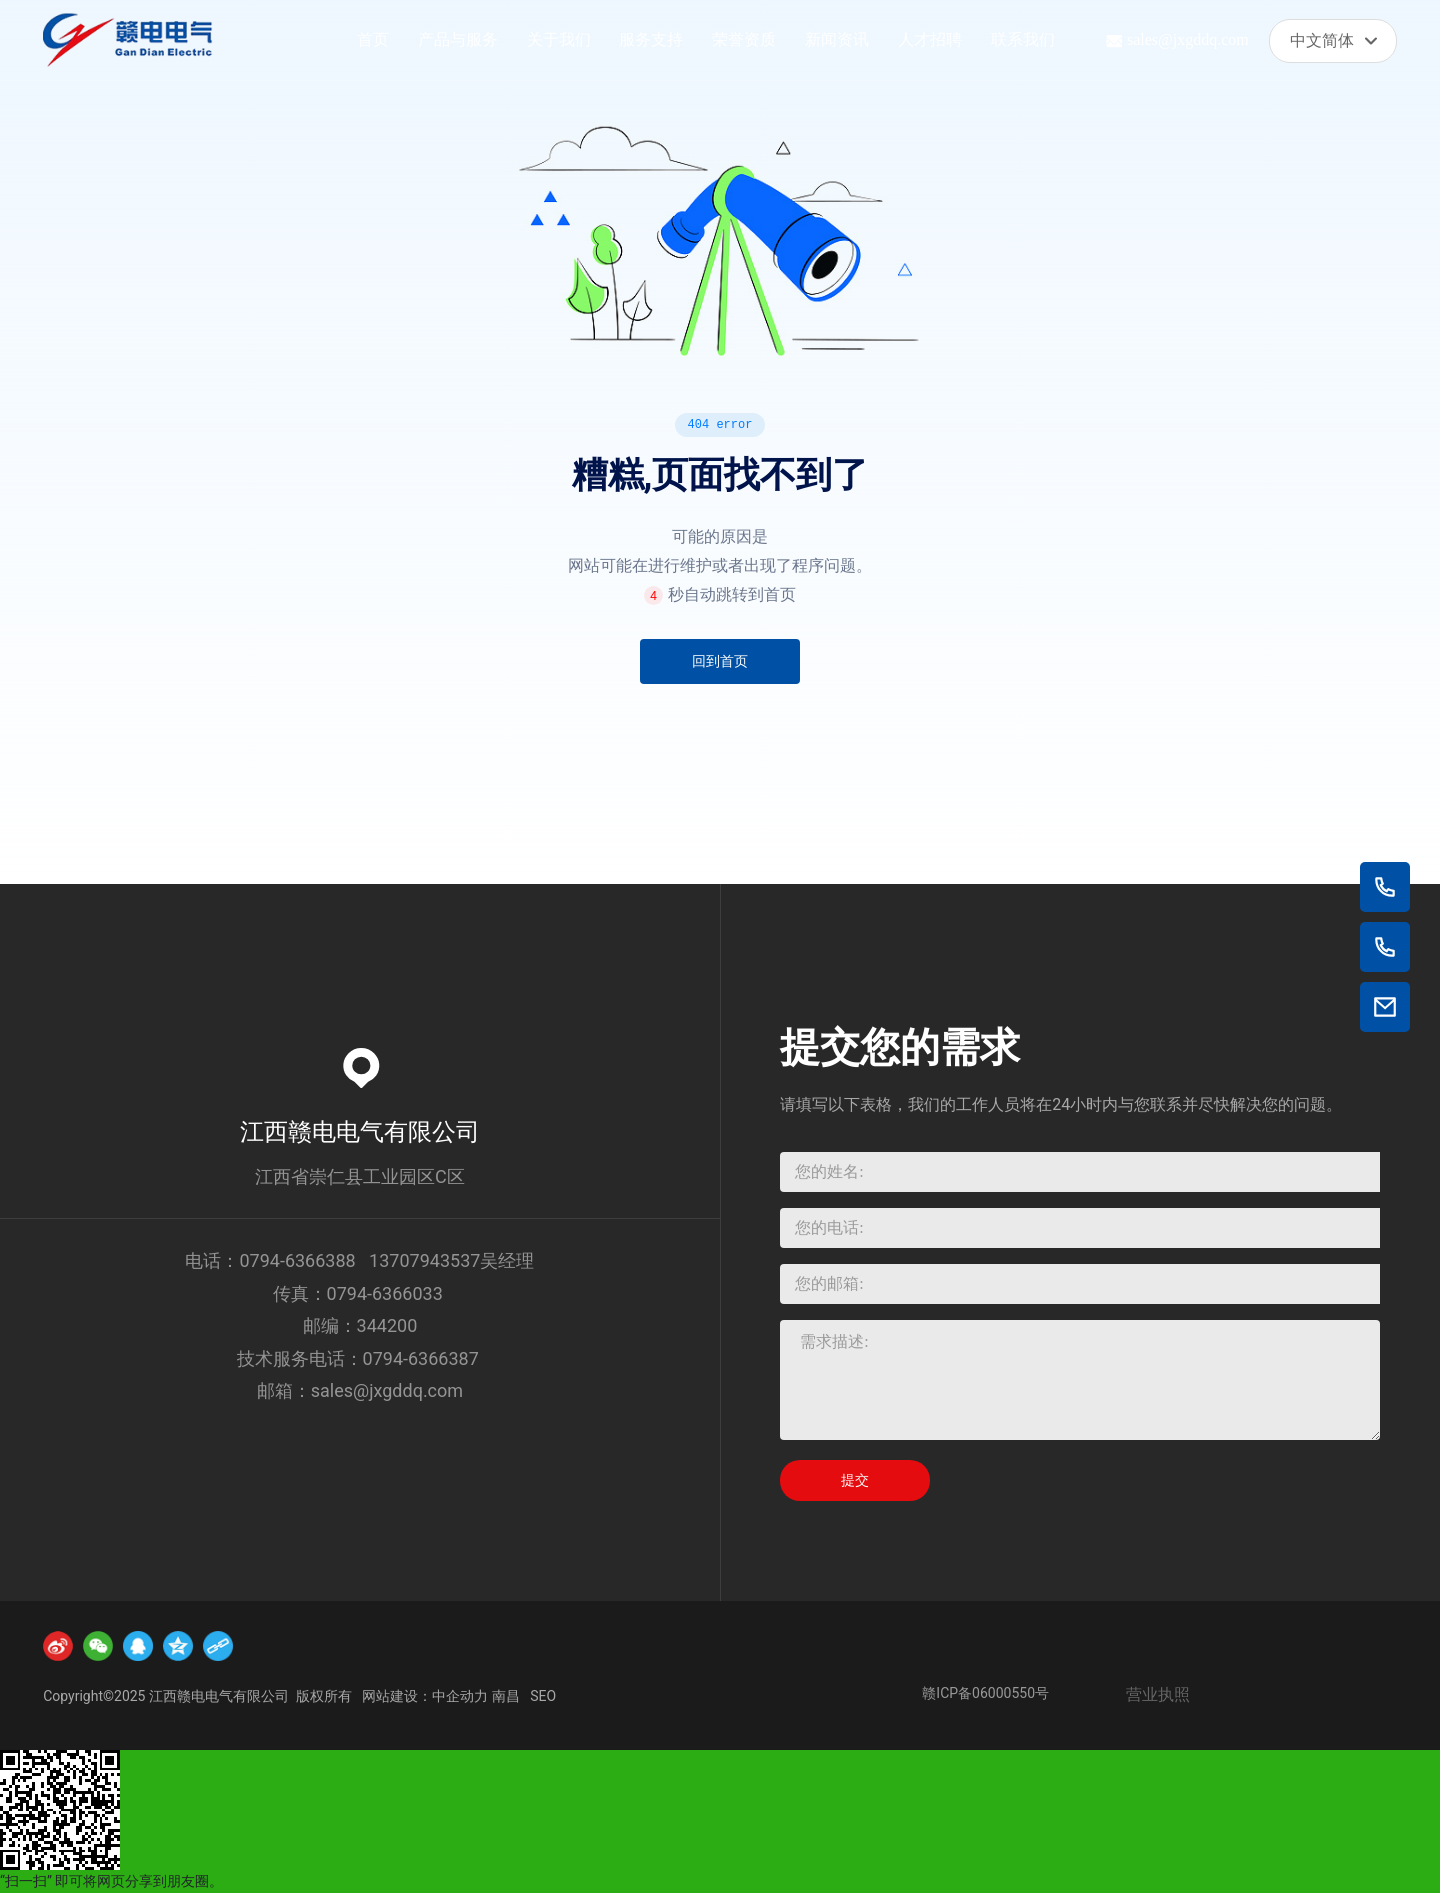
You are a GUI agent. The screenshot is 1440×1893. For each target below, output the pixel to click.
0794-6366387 (423, 1358)
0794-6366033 (385, 1293)
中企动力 (460, 1696)
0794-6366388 (297, 1260)
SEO (543, 1696)
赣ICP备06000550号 (985, 1693)
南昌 (506, 1696)
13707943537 (424, 1260)
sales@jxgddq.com (1188, 39)
